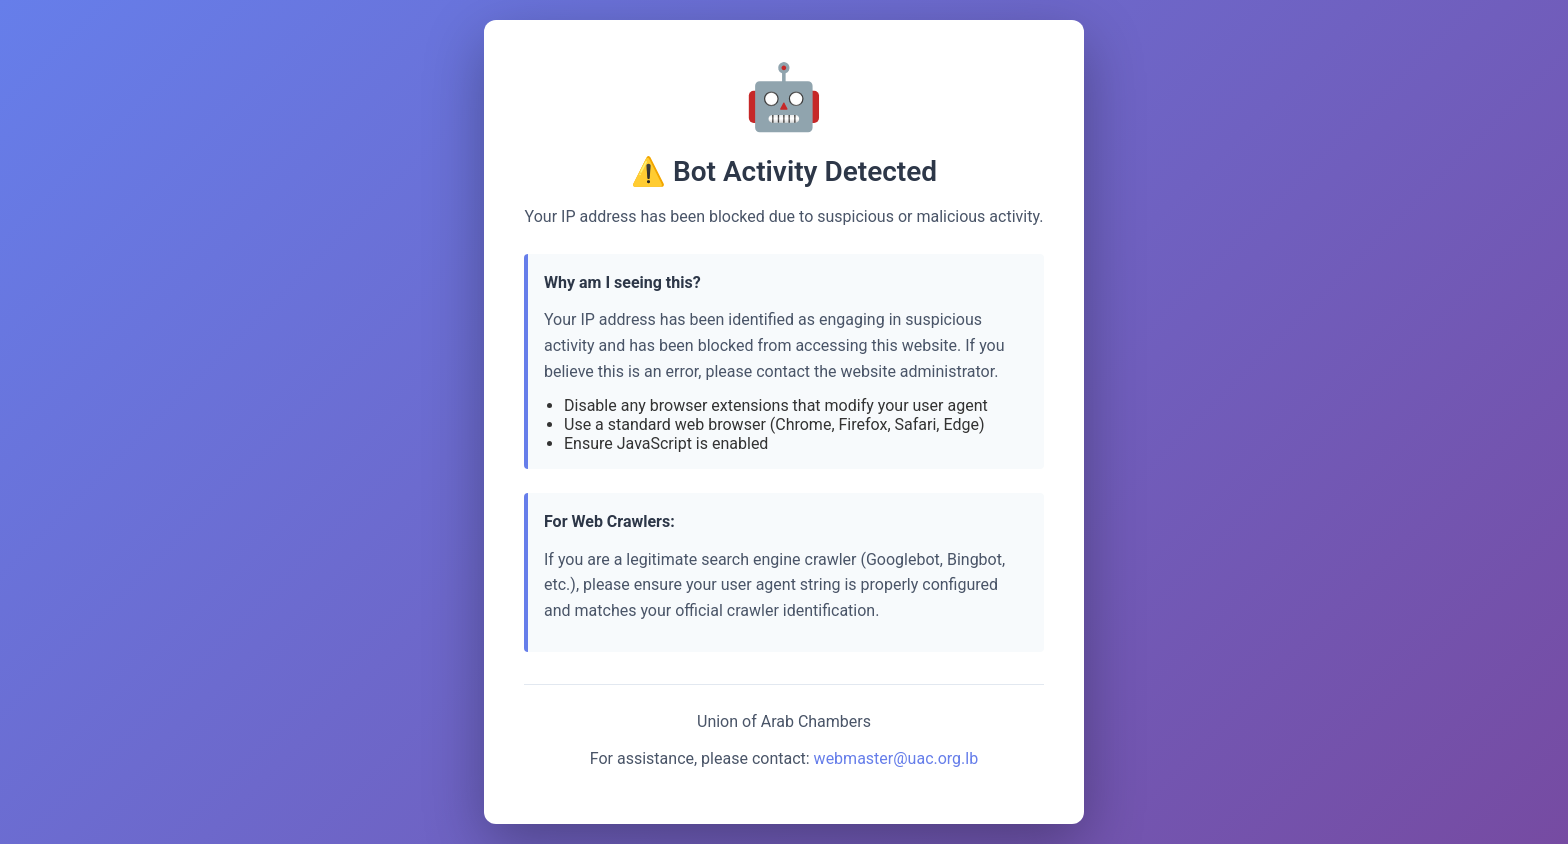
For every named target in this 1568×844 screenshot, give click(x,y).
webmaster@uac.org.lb (896, 758)
